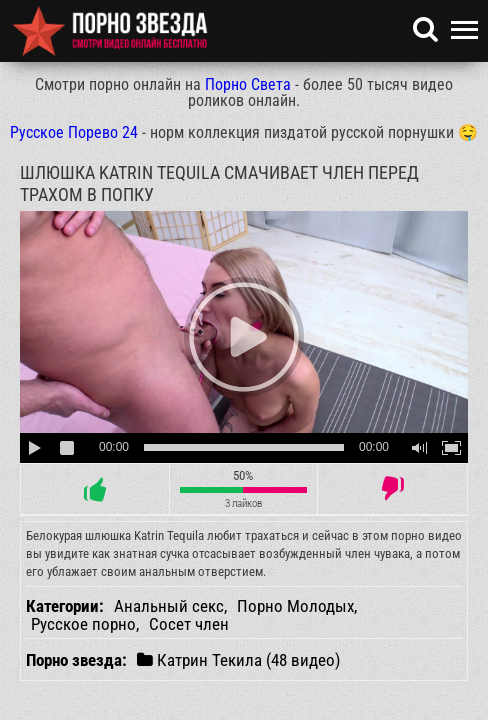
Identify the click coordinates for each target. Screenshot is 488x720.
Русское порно (83, 624)
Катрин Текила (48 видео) (238, 659)
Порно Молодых (295, 606)
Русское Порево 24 (74, 132)
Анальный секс (169, 606)
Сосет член (189, 624)
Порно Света (248, 84)
